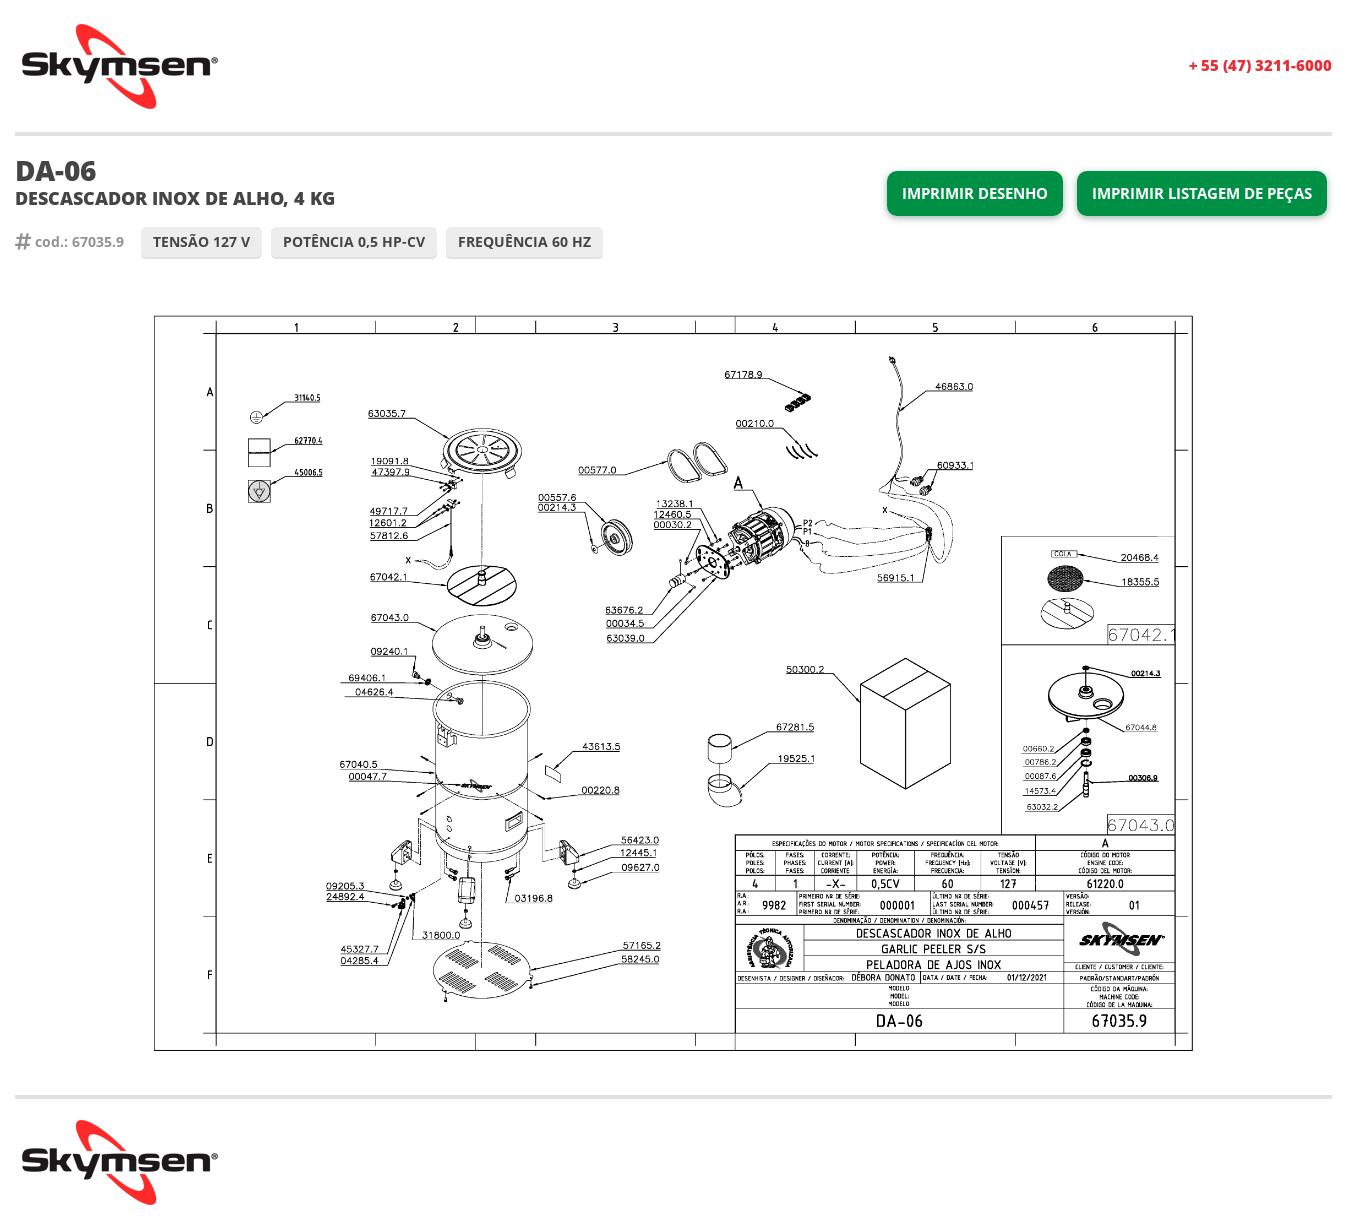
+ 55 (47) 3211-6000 (1260, 65)
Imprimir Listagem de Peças (1202, 193)
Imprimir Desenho (975, 193)
